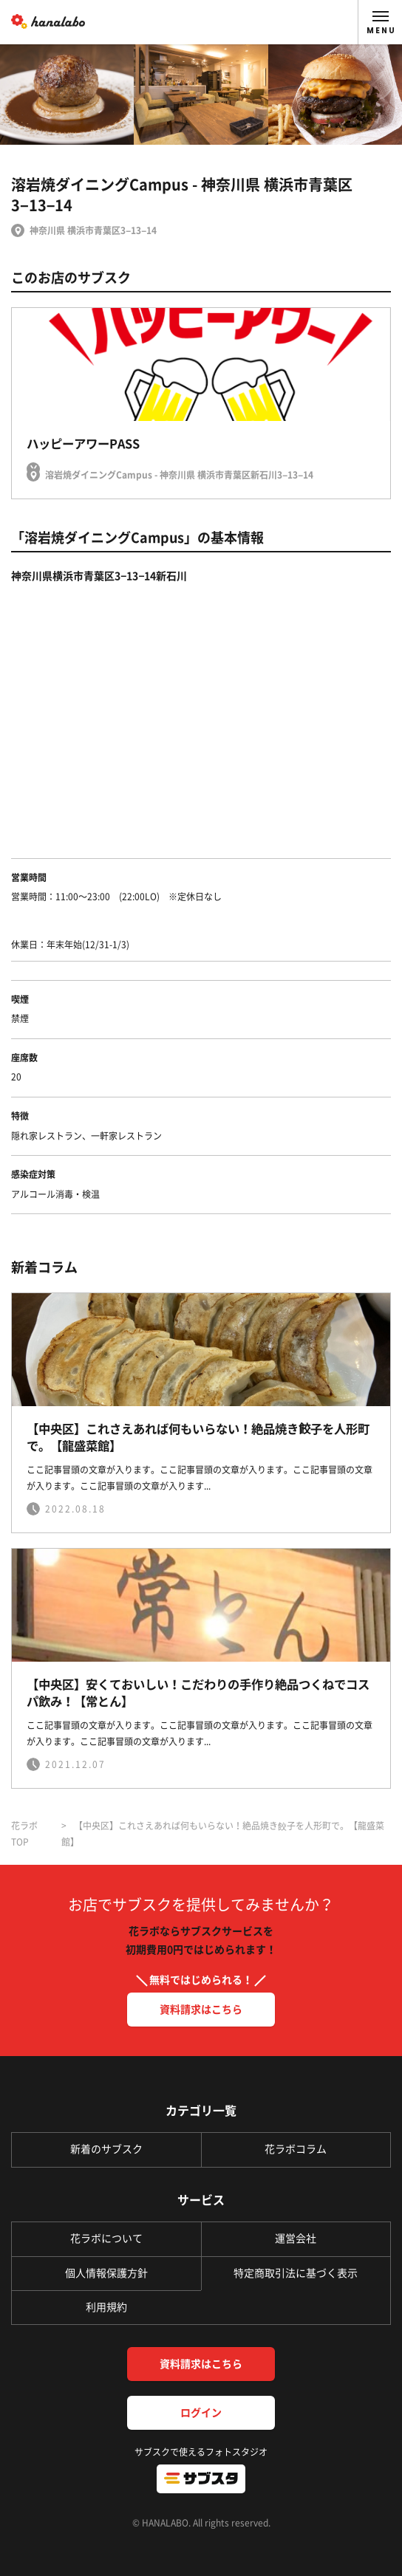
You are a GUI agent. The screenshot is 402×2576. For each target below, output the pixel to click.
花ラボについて (106, 2238)
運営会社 (295, 2238)
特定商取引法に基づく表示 (296, 2273)
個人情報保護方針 (106, 2273)
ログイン (201, 2413)
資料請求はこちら (201, 2009)
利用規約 (106, 2307)
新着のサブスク (106, 2149)
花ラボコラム (296, 2149)
